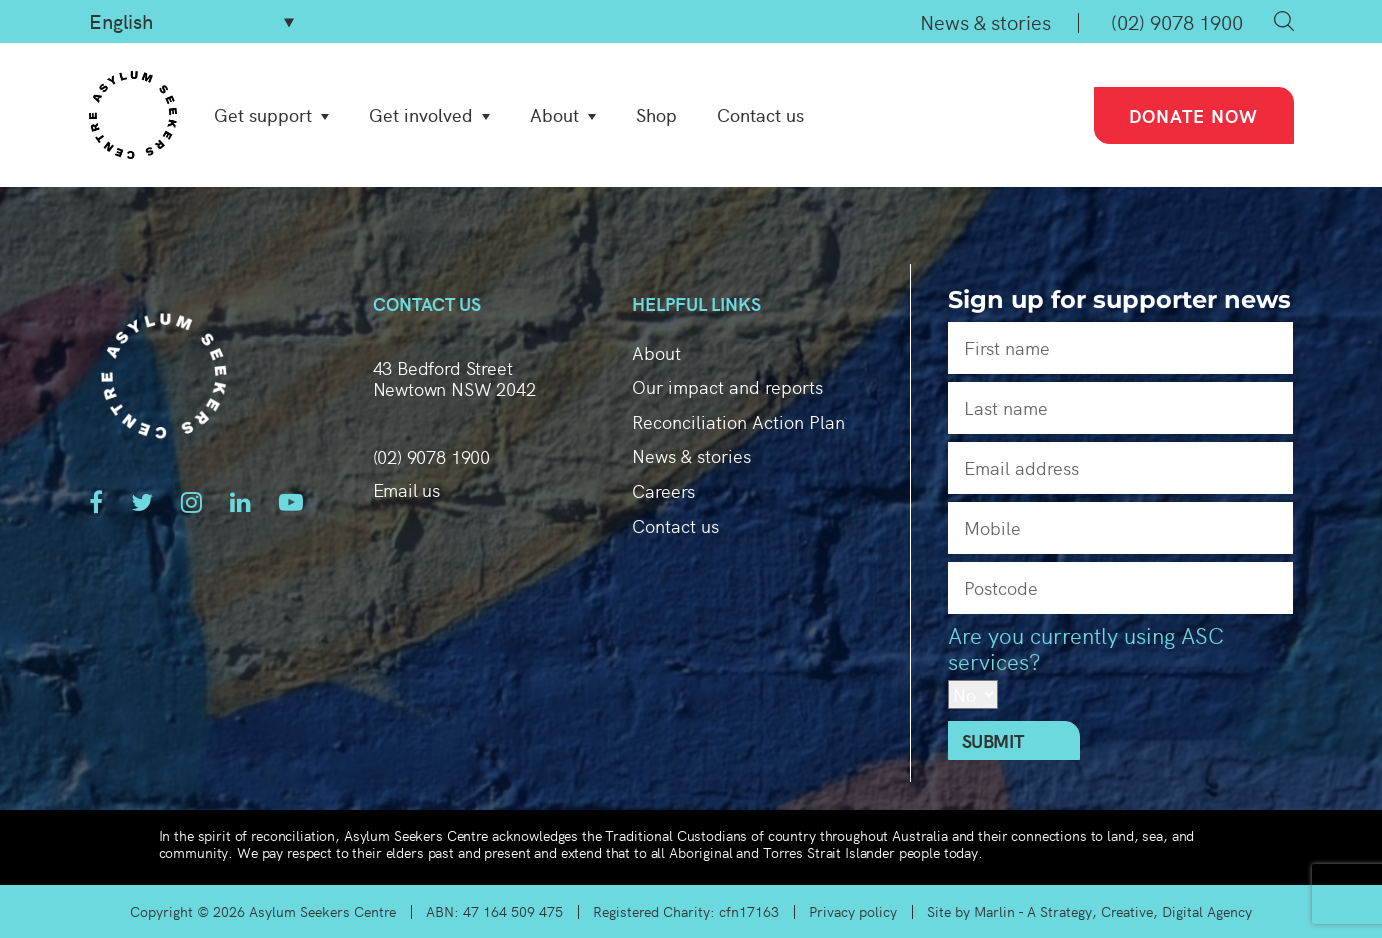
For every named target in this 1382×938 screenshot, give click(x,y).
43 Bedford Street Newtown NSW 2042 (454, 378)
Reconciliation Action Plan (738, 421)
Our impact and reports (727, 386)
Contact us (760, 115)
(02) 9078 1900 (1177, 21)
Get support (263, 115)
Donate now (1193, 115)
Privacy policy (853, 911)
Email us (407, 490)
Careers (663, 490)
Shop (656, 115)
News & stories (985, 21)
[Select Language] (191, 21)
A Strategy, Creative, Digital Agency (1139, 911)
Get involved (421, 115)
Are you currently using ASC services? (1086, 648)
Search (1284, 21)
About (554, 115)
